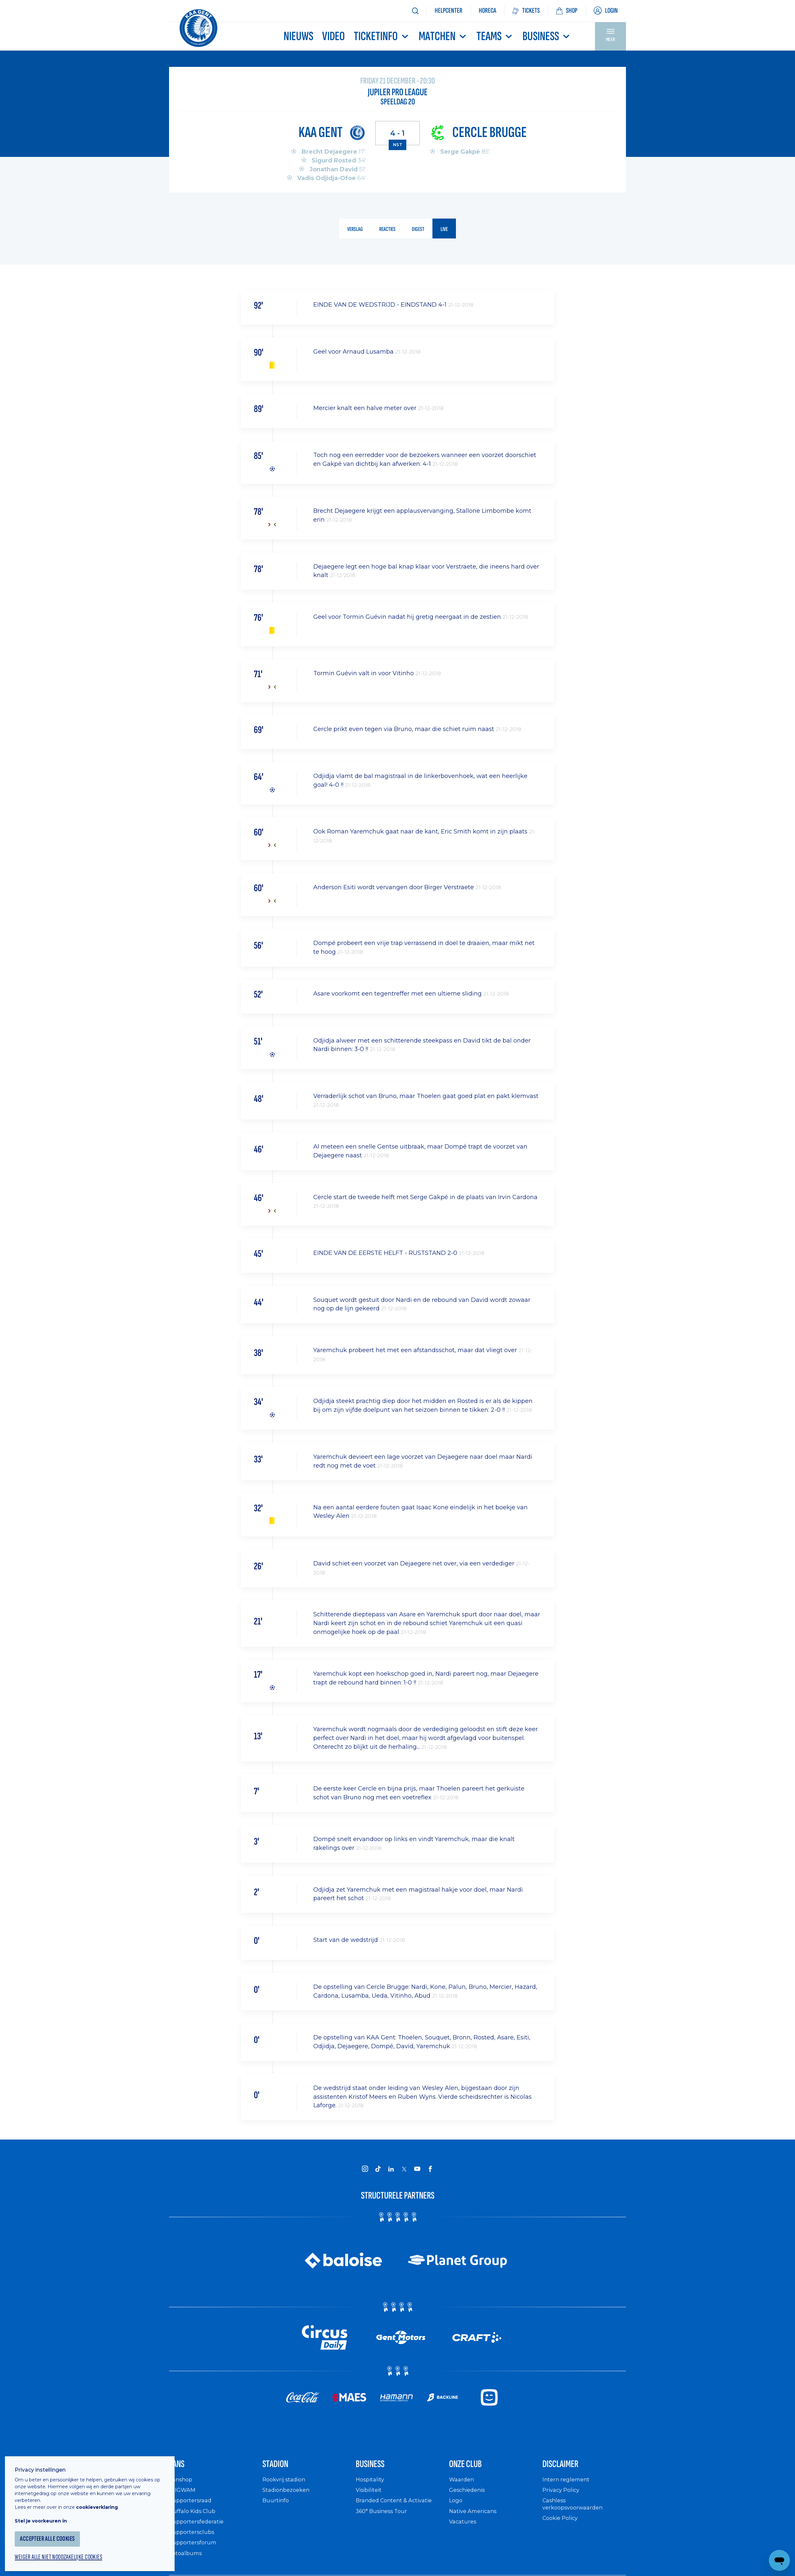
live (447, 230)
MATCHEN (443, 36)
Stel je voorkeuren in (46, 2515)
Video (333, 36)
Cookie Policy (562, 2524)
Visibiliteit (370, 2495)
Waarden (462, 2485)
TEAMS (495, 36)
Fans (180, 2468)
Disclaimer (568, 2468)
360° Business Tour (384, 2517)
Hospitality (371, 2485)
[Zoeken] (415, 11)
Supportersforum (194, 2548)
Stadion (281, 2468)
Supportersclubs (193, 2538)
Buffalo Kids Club (194, 2517)
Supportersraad (191, 2506)
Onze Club (473, 2468)
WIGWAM (183, 2495)
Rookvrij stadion (286, 2485)
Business (546, 36)
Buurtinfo (276, 2506)
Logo (456, 2506)
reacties (387, 230)
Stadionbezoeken (288, 2495)
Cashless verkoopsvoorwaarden (575, 2510)
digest (419, 230)
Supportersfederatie (198, 2527)
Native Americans (475, 2517)
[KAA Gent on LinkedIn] (391, 2169)
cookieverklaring (102, 2501)
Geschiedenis (469, 2495)
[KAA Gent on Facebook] (430, 2169)
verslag (353, 230)
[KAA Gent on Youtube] (417, 2169)
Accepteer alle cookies (54, 2532)
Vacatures (463, 2527)
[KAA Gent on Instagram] (365, 2169)
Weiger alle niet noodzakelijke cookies (66, 2552)
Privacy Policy (562, 2495)
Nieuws (298, 36)
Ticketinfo (382, 36)
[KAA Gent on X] (404, 2169)
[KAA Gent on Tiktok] (378, 2169)
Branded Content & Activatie (397, 2506)
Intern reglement (567, 2485)
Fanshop (182, 2485)
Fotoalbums (186, 2559)
